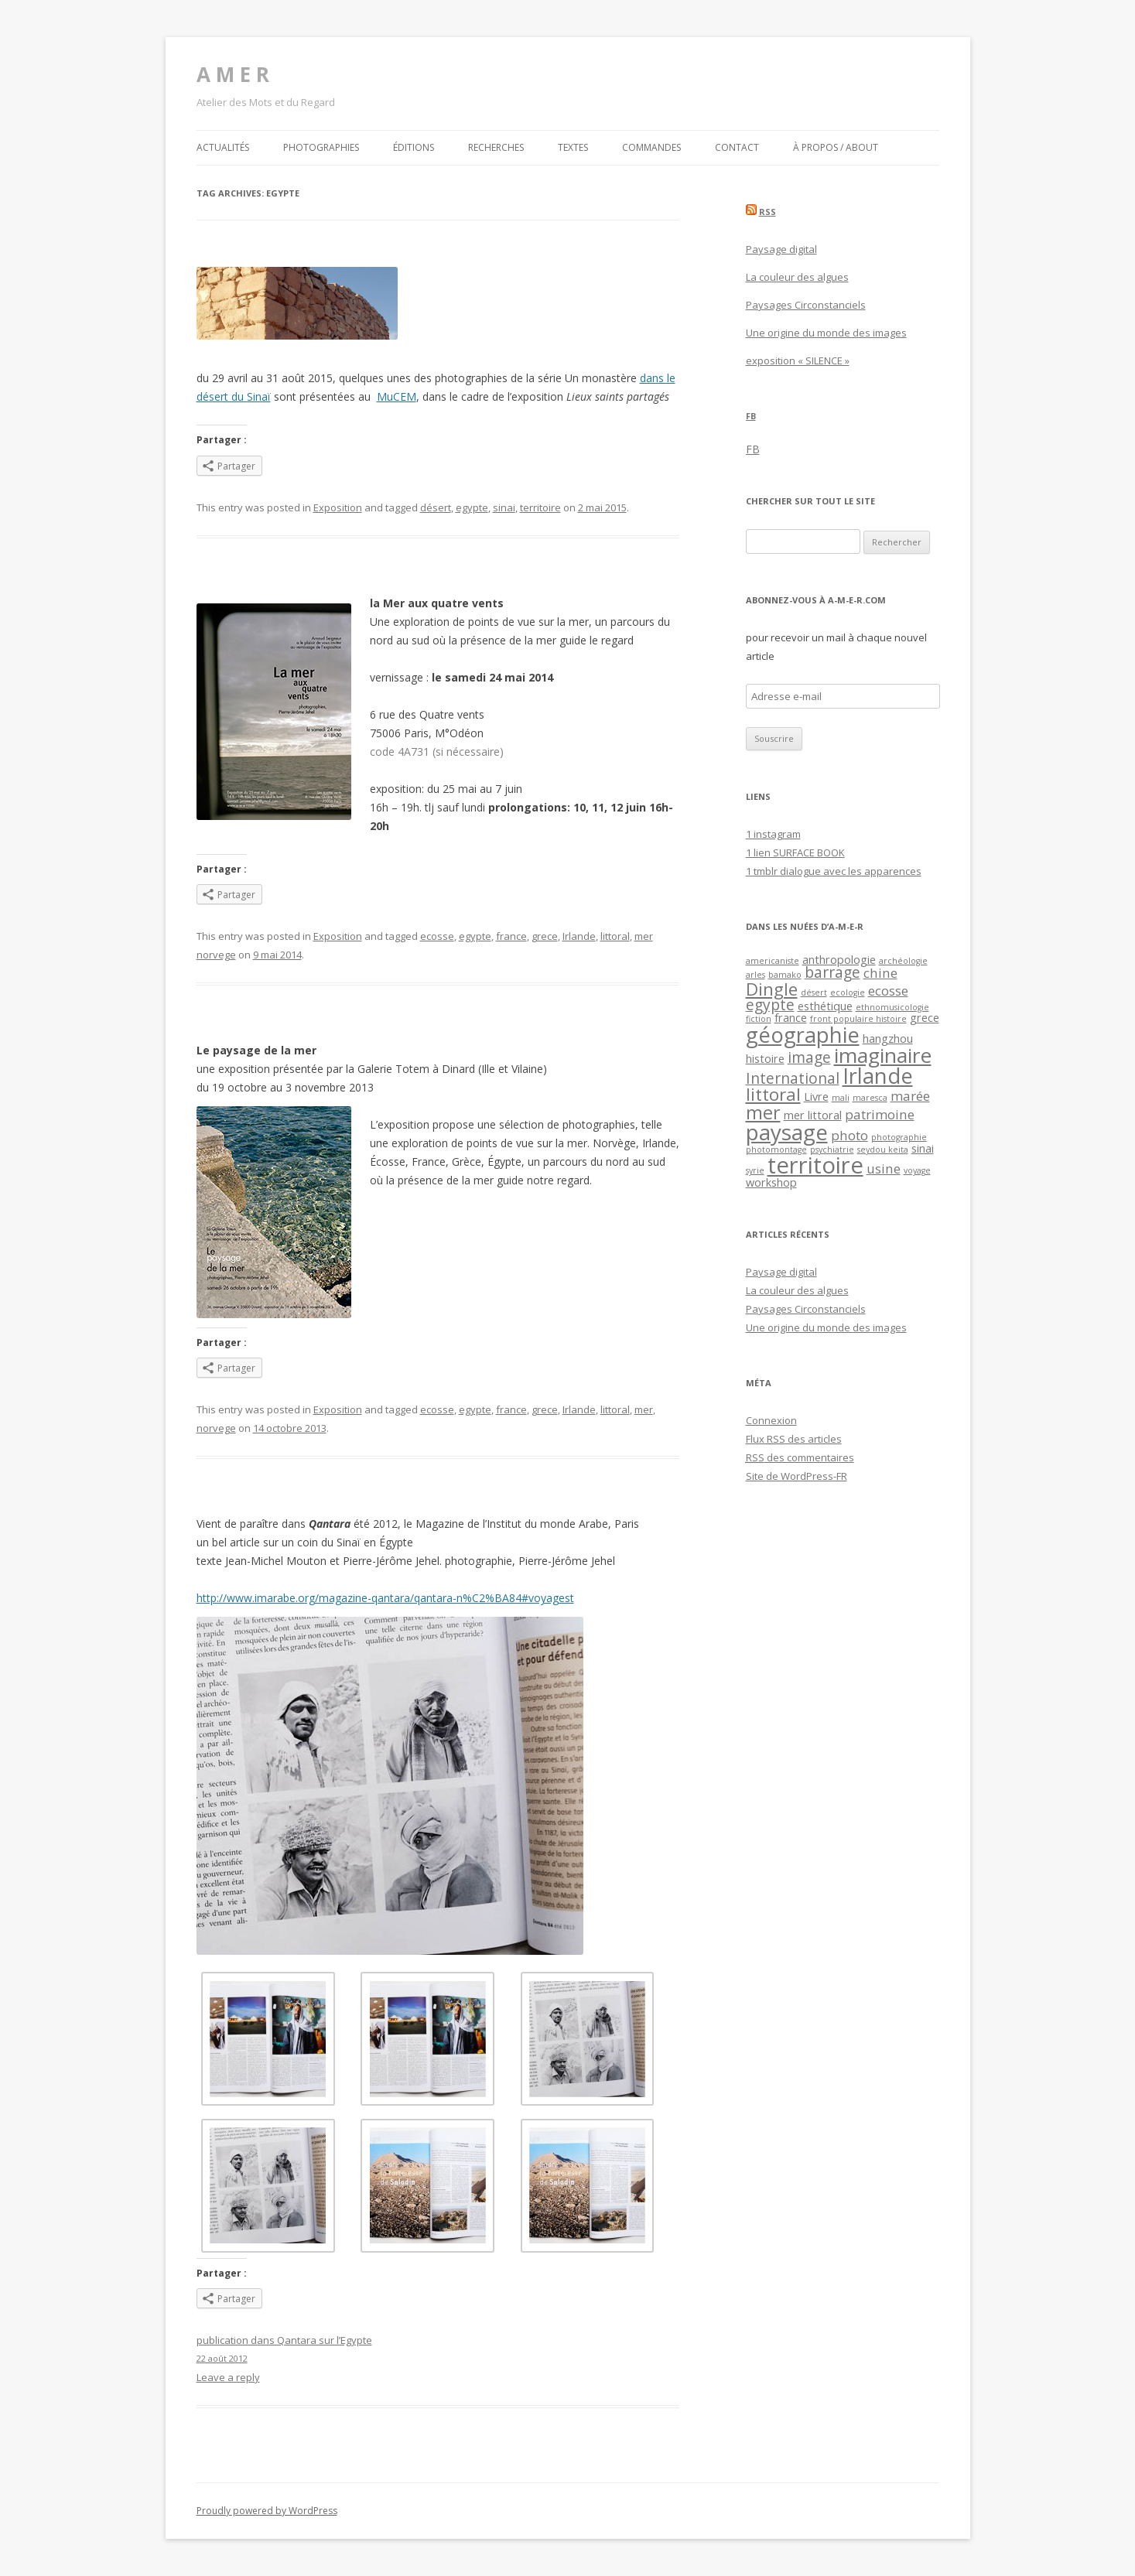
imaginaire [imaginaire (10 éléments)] (883, 1055)
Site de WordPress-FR (796, 1476)
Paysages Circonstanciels (806, 305)
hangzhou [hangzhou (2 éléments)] (888, 1038)
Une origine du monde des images (826, 333)
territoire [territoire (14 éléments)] (815, 1165)
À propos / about (835, 147)
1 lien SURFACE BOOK (795, 852)
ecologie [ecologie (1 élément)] (847, 992)
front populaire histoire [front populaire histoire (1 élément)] (858, 1018)
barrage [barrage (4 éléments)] (832, 972)
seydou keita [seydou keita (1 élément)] (882, 1149)
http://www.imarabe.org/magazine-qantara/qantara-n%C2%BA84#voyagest (385, 1597)
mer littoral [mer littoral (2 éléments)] (813, 1115)
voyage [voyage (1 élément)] (917, 1170)
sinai (504, 507)
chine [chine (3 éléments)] (880, 973)
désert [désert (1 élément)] (814, 992)
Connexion (771, 1420)
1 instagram (773, 834)
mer (643, 1409)
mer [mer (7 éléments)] (763, 1112)
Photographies (321, 147)
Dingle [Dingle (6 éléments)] (772, 989)
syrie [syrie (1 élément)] (755, 1170)
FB (751, 416)
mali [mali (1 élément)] (841, 1097)
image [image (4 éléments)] (809, 1057)
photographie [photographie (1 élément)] (899, 1137)
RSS (767, 211)
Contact (737, 147)
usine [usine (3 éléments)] (884, 1168)
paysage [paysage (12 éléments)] (787, 1131)
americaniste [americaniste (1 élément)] (772, 960)
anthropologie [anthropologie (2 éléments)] (839, 959)
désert (435, 507)
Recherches (496, 147)
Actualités (223, 147)
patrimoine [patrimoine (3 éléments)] (879, 1114)
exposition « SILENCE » (798, 360)
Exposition (337, 507)
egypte (472, 507)
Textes (573, 147)
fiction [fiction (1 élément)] (758, 1018)
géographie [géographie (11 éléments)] (803, 1034)
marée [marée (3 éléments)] (910, 1096)
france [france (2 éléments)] (790, 1017)
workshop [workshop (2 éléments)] (771, 1182)
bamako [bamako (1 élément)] (785, 974)
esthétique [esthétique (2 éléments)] (825, 1006)
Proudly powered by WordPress (267, 2510)
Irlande (579, 936)
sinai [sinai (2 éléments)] (922, 1148)
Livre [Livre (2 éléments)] (816, 1096)
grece (545, 936)
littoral (615, 936)
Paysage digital (781, 249)
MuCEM (396, 396)
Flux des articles (794, 1439)
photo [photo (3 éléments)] (849, 1135)
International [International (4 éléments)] (792, 1078)
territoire (540, 507)
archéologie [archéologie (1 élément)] (903, 960)
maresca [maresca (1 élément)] (870, 1097)
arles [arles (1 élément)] (755, 974)
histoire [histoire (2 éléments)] (765, 1058)
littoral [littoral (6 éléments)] (773, 1094)
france (511, 936)
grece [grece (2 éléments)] (924, 1017)
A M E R (233, 74)
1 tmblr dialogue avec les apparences (833, 871)
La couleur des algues (797, 277)
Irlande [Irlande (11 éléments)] (878, 1075)
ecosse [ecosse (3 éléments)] (888, 990)
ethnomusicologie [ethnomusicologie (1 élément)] (892, 1007)
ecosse (437, 936)
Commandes (651, 147)
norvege (216, 1428)
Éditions (413, 147)
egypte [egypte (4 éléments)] (770, 1005)
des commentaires (800, 1457)
